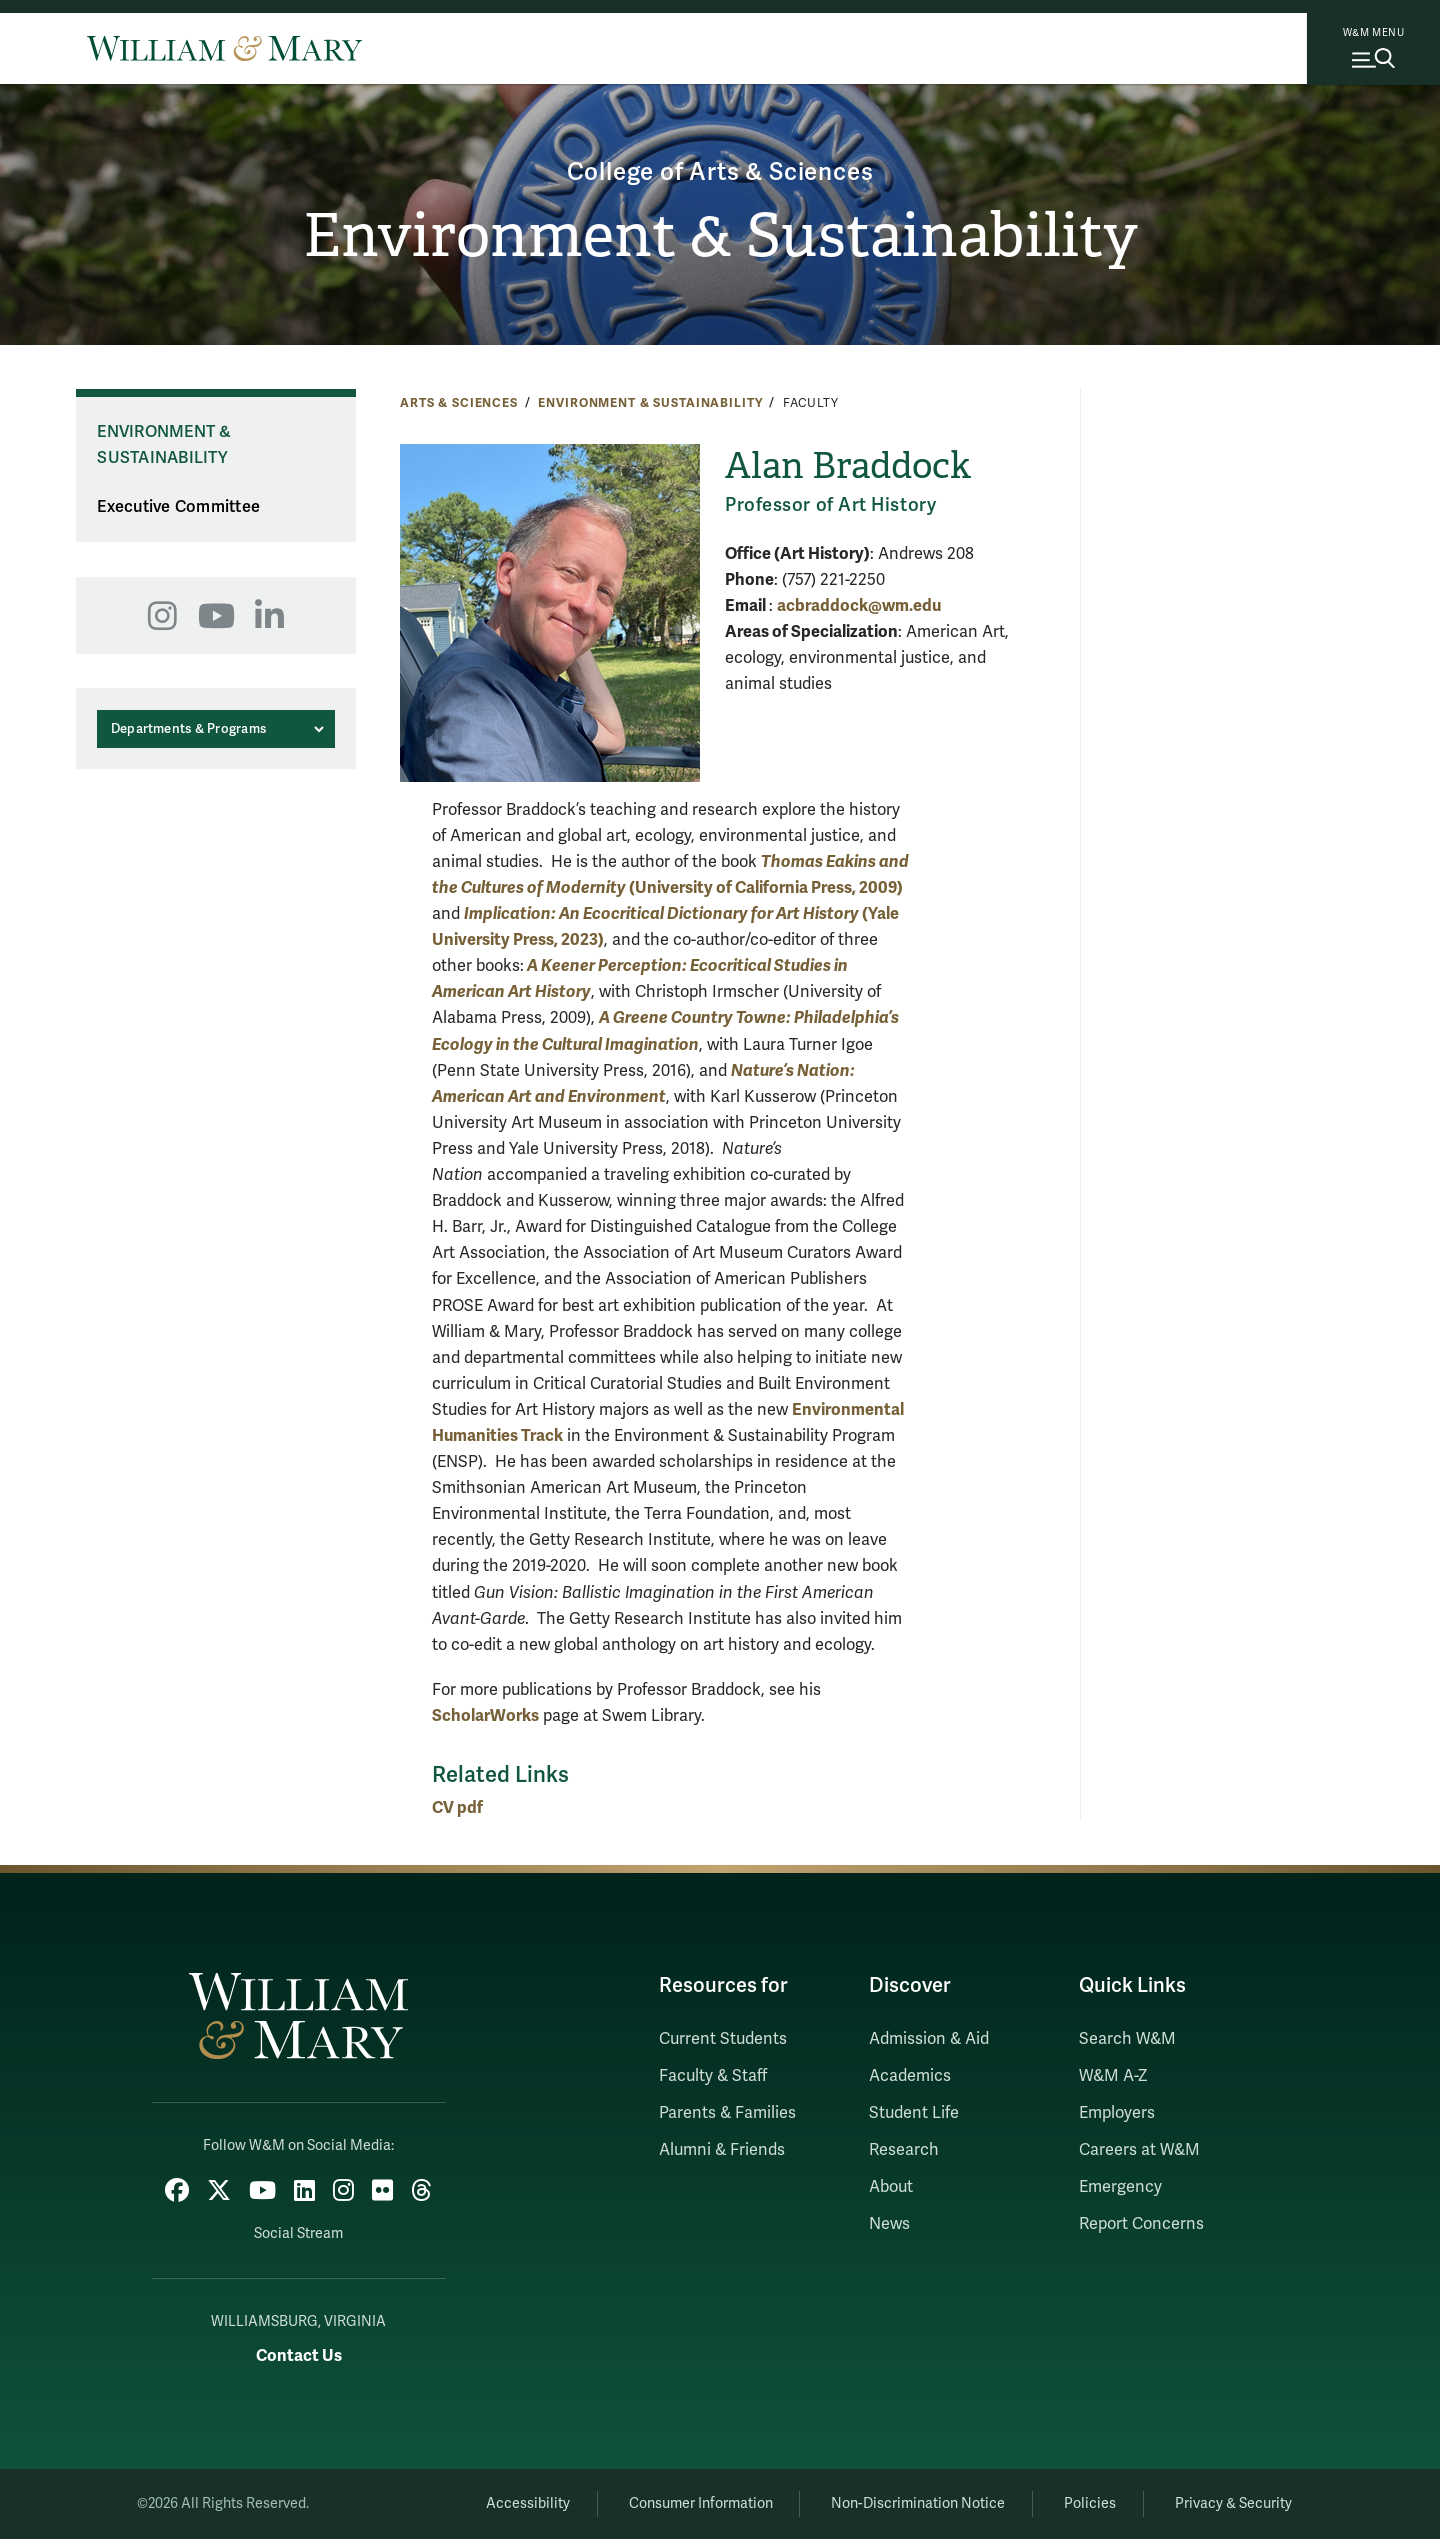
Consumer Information (701, 2503)
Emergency (1120, 2187)
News (889, 2224)
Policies (1090, 2503)
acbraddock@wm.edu (859, 605)
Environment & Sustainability (720, 236)
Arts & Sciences (459, 403)
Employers (1117, 2113)
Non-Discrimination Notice (918, 2503)
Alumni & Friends (722, 2150)
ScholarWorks (485, 1715)
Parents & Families (727, 2113)
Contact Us (299, 2355)
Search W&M (1127, 2039)
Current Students (723, 2039)
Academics (910, 2076)
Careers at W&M (1139, 2150)
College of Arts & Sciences (720, 172)
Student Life (914, 2113)
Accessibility (528, 2503)
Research (904, 2150)
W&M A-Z (1113, 2076)
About (891, 2187)
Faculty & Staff (713, 2076)
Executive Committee (178, 507)
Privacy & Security (1233, 2503)
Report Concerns (1141, 2224)
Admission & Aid (929, 2039)
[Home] (224, 48)
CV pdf (457, 1807)
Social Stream (298, 2233)
